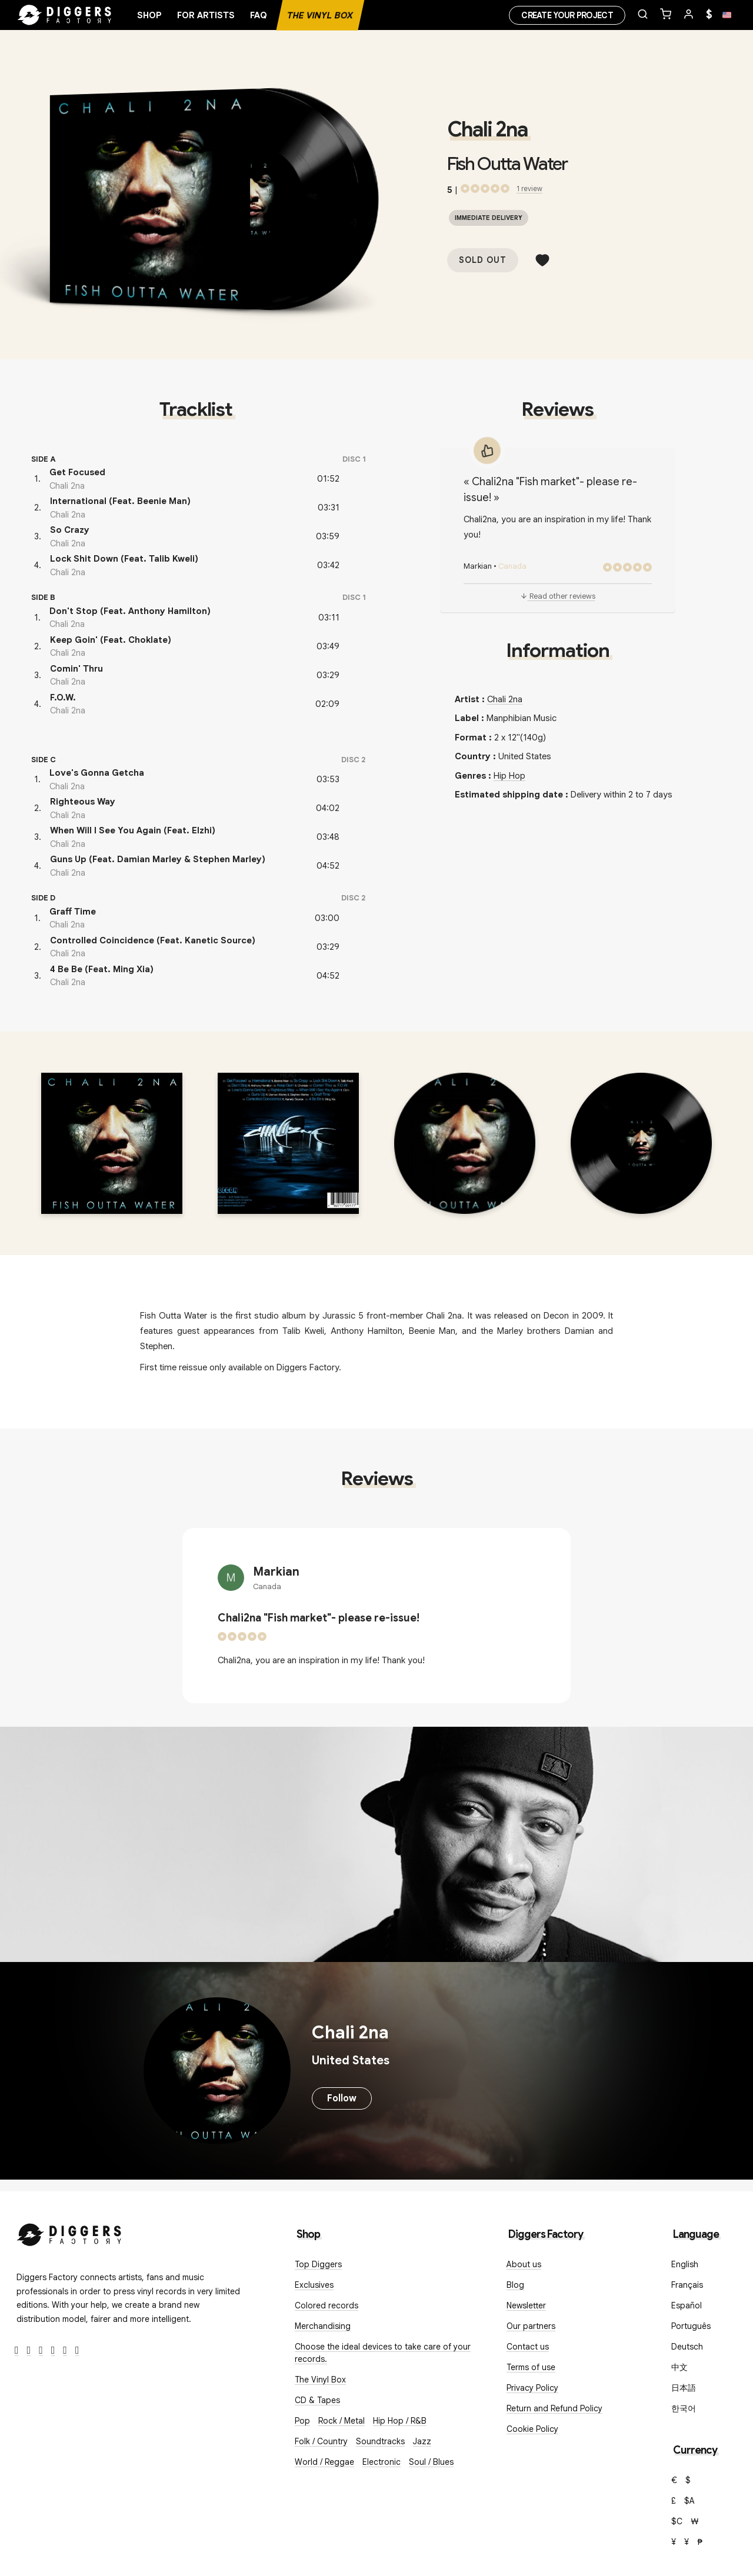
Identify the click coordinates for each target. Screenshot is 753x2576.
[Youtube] (53, 2350)
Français (687, 2285)
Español (686, 2305)
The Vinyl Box (320, 15)
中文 (679, 2367)
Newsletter (526, 2305)
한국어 (683, 2408)
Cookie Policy (532, 2429)
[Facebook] (17, 2350)
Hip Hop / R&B (400, 2420)
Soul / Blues (431, 2462)
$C (676, 2521)
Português (691, 2326)
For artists (206, 15)
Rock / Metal (341, 2420)
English (684, 2264)
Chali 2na (487, 129)
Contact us (528, 2346)
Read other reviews (557, 596)
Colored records (326, 2305)
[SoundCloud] (65, 2350)
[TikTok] (77, 2350)
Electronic (381, 2462)
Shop (149, 15)
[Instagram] (41, 2350)
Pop (302, 2420)
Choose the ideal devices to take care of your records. (383, 2352)
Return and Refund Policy (554, 2408)
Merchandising (323, 2326)
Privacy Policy (532, 2388)
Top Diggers (318, 2264)
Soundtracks (380, 2441)
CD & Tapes (317, 2400)
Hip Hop (509, 775)
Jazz (422, 2441)
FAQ (258, 15)
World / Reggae (324, 2462)
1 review (529, 188)
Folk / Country (321, 2441)
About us (524, 2264)
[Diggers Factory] (69, 2232)
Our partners (531, 2326)
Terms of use (531, 2367)
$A (689, 2500)
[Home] (65, 15)
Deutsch (687, 2346)
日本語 (683, 2388)
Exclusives (314, 2285)
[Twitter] (29, 2350)
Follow (341, 2098)
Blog (515, 2285)
